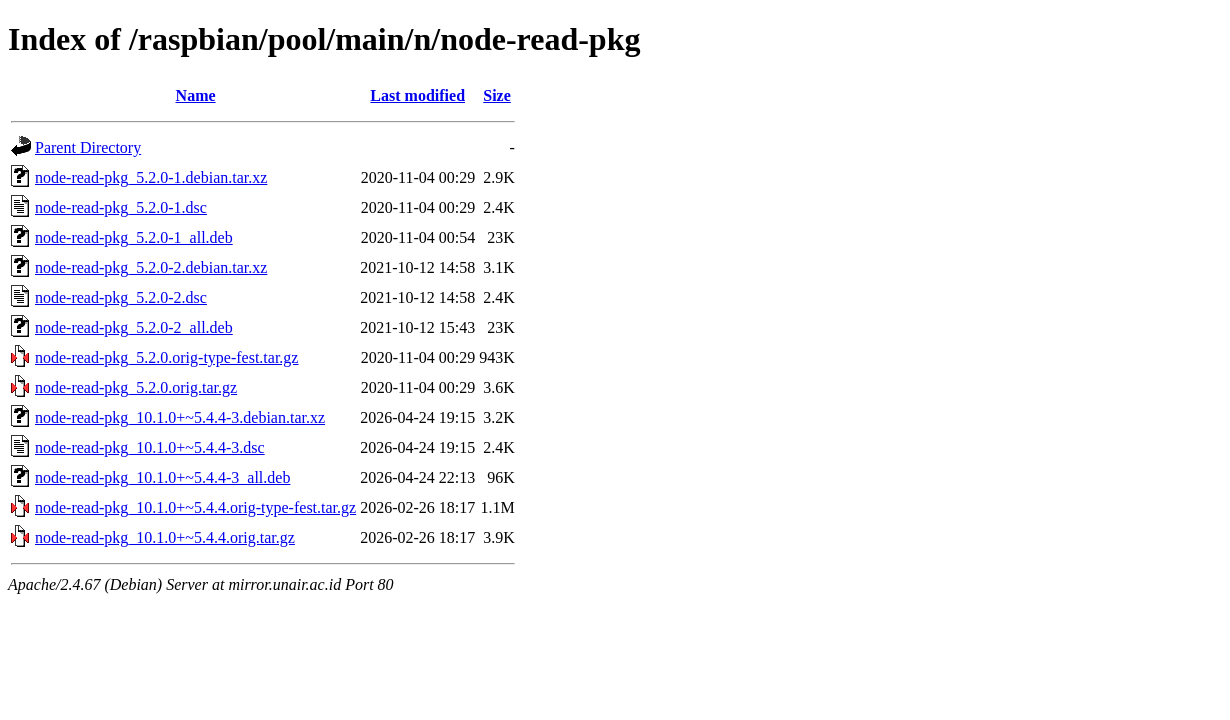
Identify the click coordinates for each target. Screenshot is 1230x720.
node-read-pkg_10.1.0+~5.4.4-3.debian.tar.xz (180, 417)
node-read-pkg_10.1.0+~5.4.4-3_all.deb (162, 477)
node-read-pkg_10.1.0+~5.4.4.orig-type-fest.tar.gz (195, 507)
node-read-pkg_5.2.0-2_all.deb (134, 327)
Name (196, 95)
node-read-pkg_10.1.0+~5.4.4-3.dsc (150, 447)
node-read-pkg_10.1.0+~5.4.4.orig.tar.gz (165, 537)
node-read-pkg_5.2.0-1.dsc (121, 207)
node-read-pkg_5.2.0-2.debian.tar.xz (151, 267)
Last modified (417, 95)
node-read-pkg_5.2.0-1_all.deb (134, 237)
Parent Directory (88, 147)
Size (497, 95)
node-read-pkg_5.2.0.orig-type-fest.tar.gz (166, 357)
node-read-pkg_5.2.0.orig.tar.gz (136, 387)
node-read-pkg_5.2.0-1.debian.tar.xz (151, 177)
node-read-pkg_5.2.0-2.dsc (121, 297)
